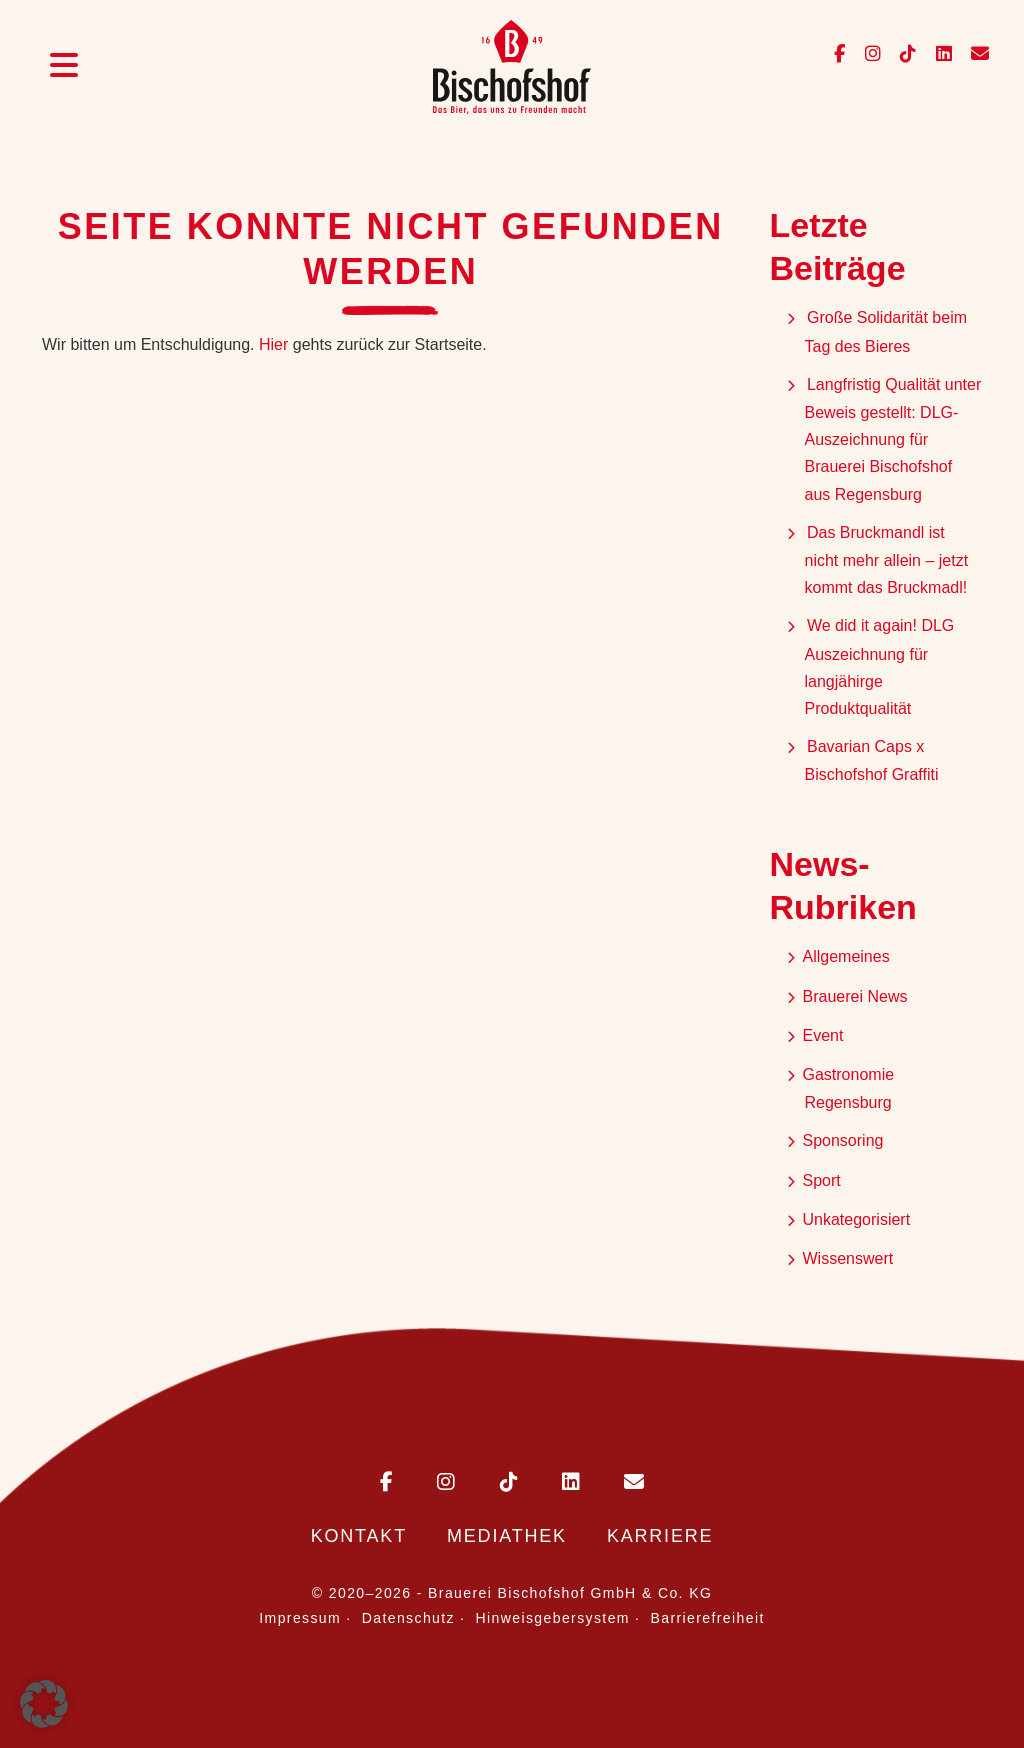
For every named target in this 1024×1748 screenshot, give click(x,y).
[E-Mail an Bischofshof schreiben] (614, 1483)
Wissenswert (848, 1258)
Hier (273, 344)
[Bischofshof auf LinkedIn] (938, 54)
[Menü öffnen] (64, 68)
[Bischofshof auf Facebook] (841, 54)
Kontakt (359, 1536)
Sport (822, 1180)
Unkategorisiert (857, 1219)
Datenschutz (408, 1618)
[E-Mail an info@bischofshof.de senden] (972, 54)
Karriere (660, 1536)
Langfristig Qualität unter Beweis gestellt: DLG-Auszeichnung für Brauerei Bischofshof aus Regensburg (893, 439)
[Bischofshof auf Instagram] (867, 54)
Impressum (300, 1618)
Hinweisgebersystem (553, 1618)
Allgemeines (846, 956)
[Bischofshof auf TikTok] (902, 54)
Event (823, 1035)
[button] (44, 1704)
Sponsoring (843, 1140)
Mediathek (507, 1536)
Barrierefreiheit (708, 1618)
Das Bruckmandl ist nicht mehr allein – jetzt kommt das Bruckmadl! (888, 560)
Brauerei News (855, 996)
